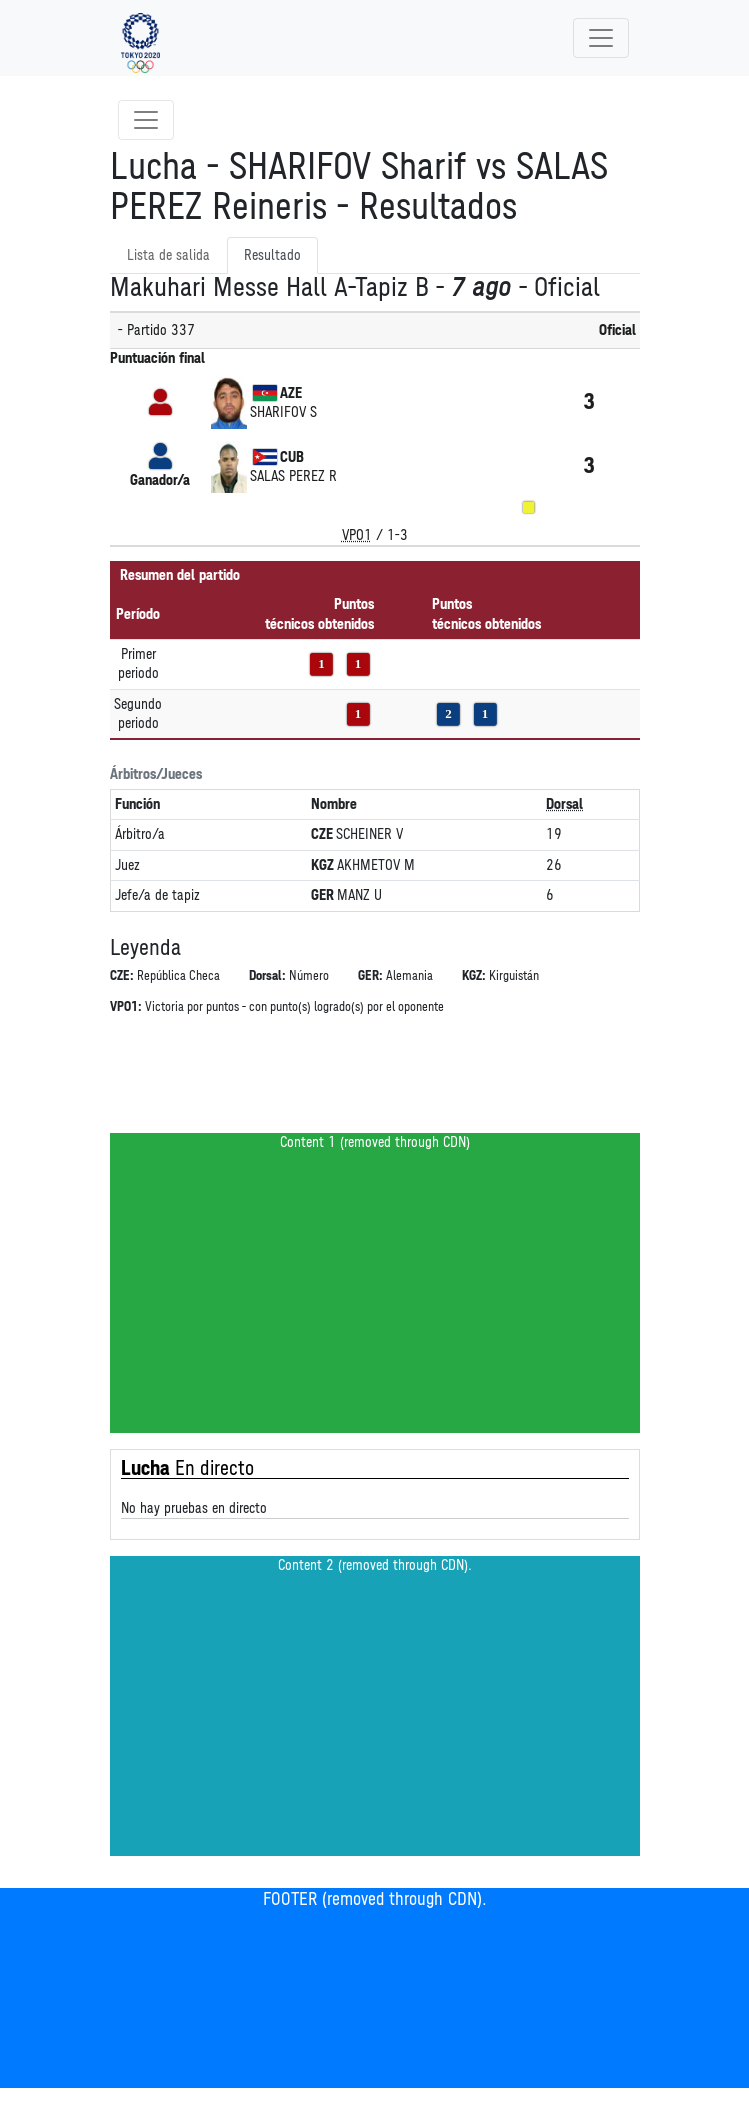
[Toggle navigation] (601, 38)
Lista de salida (168, 255)
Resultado (272, 255)
